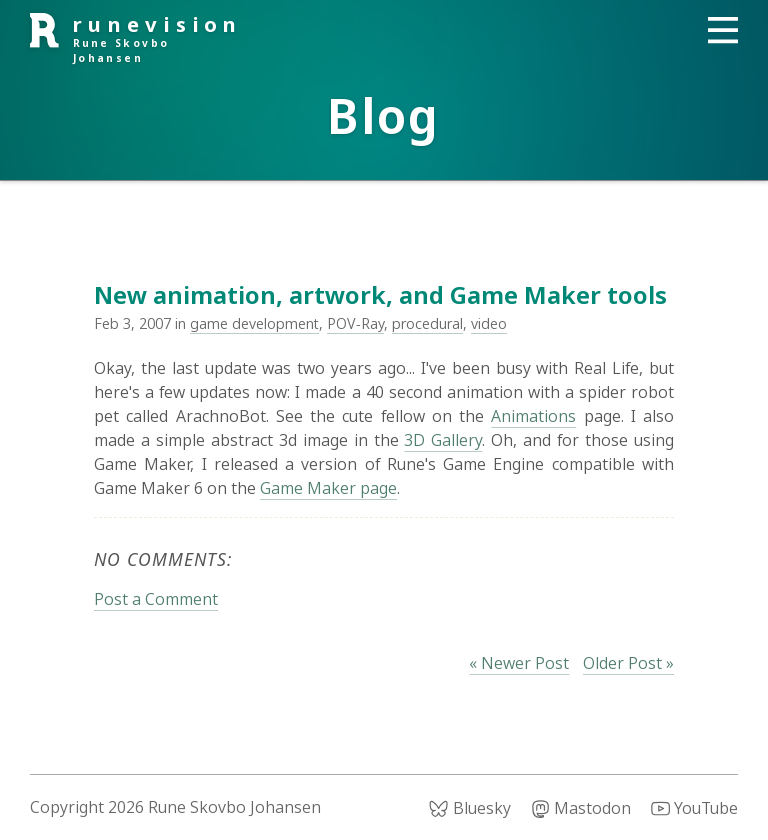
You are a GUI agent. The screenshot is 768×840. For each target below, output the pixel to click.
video (489, 323)
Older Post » (628, 663)
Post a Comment (156, 599)
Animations (533, 416)
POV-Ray (355, 323)
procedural (427, 323)
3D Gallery (443, 440)
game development (254, 323)
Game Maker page (328, 488)
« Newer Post (519, 663)
